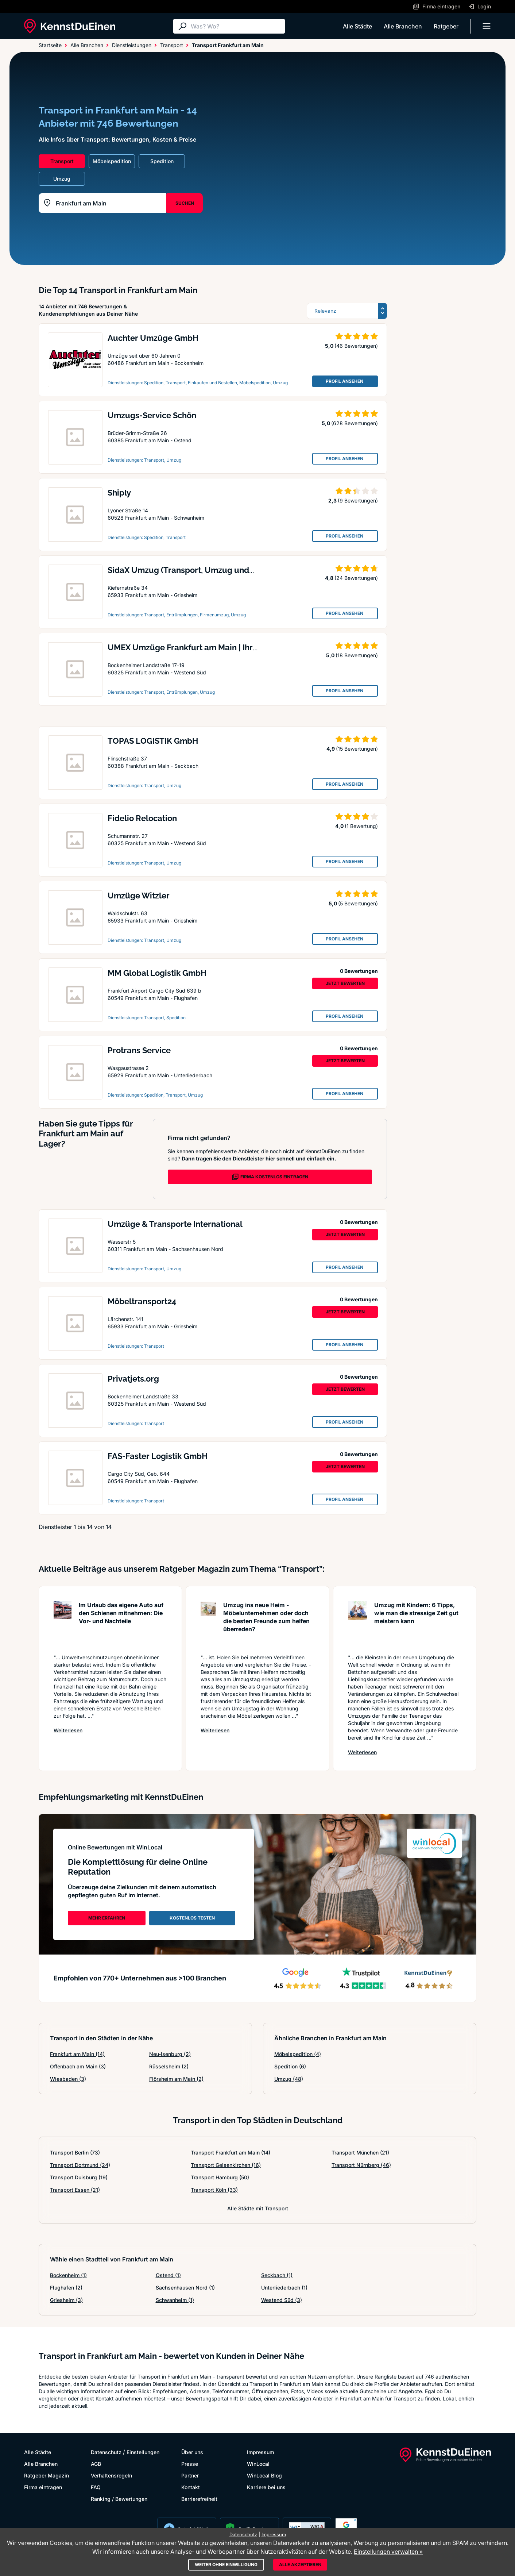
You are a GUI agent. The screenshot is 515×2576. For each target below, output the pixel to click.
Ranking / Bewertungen (119, 2499)
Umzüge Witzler (139, 895)
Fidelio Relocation (142, 818)
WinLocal (258, 2464)
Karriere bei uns (266, 2487)
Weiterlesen (68, 1730)
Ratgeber (446, 26)
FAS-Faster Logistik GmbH (158, 1456)
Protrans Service (139, 1050)
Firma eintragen (43, 2487)
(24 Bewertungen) (356, 578)
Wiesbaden (68, 2079)
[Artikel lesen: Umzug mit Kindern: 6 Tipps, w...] (357, 1624)
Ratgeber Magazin (46, 2475)
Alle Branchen (403, 26)
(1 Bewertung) (361, 826)
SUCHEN (184, 203)
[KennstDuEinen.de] (69, 26)
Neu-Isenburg (170, 2054)
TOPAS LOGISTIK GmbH (153, 741)
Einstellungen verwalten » (388, 2551)
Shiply (119, 492)
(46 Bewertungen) (356, 346)
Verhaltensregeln (111, 2475)
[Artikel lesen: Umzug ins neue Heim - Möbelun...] (208, 1624)
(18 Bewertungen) (357, 655)
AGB (96, 2464)
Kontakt (190, 2487)
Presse (189, 2464)
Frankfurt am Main (77, 2054)
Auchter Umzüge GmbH (153, 338)
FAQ (96, 2487)
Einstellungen (143, 2452)
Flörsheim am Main (176, 2079)
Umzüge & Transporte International (175, 1224)
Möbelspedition (297, 2054)
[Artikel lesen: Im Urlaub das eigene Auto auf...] (62, 1624)
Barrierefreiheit (199, 2499)
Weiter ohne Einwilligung (226, 2564)
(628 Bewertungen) (354, 423)
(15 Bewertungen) (357, 749)
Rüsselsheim (169, 2066)
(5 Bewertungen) (358, 903)
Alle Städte (357, 26)
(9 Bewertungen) (358, 500)
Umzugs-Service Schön (152, 415)
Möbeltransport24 (142, 1301)
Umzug (288, 2079)
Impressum (260, 2452)
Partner (190, 2475)
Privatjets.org (133, 1378)
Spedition (290, 2066)
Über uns (192, 2452)
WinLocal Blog (264, 2475)
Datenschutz (106, 2452)
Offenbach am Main (78, 2066)
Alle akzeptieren (300, 2564)
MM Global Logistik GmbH (157, 973)
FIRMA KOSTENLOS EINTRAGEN (270, 1177)
